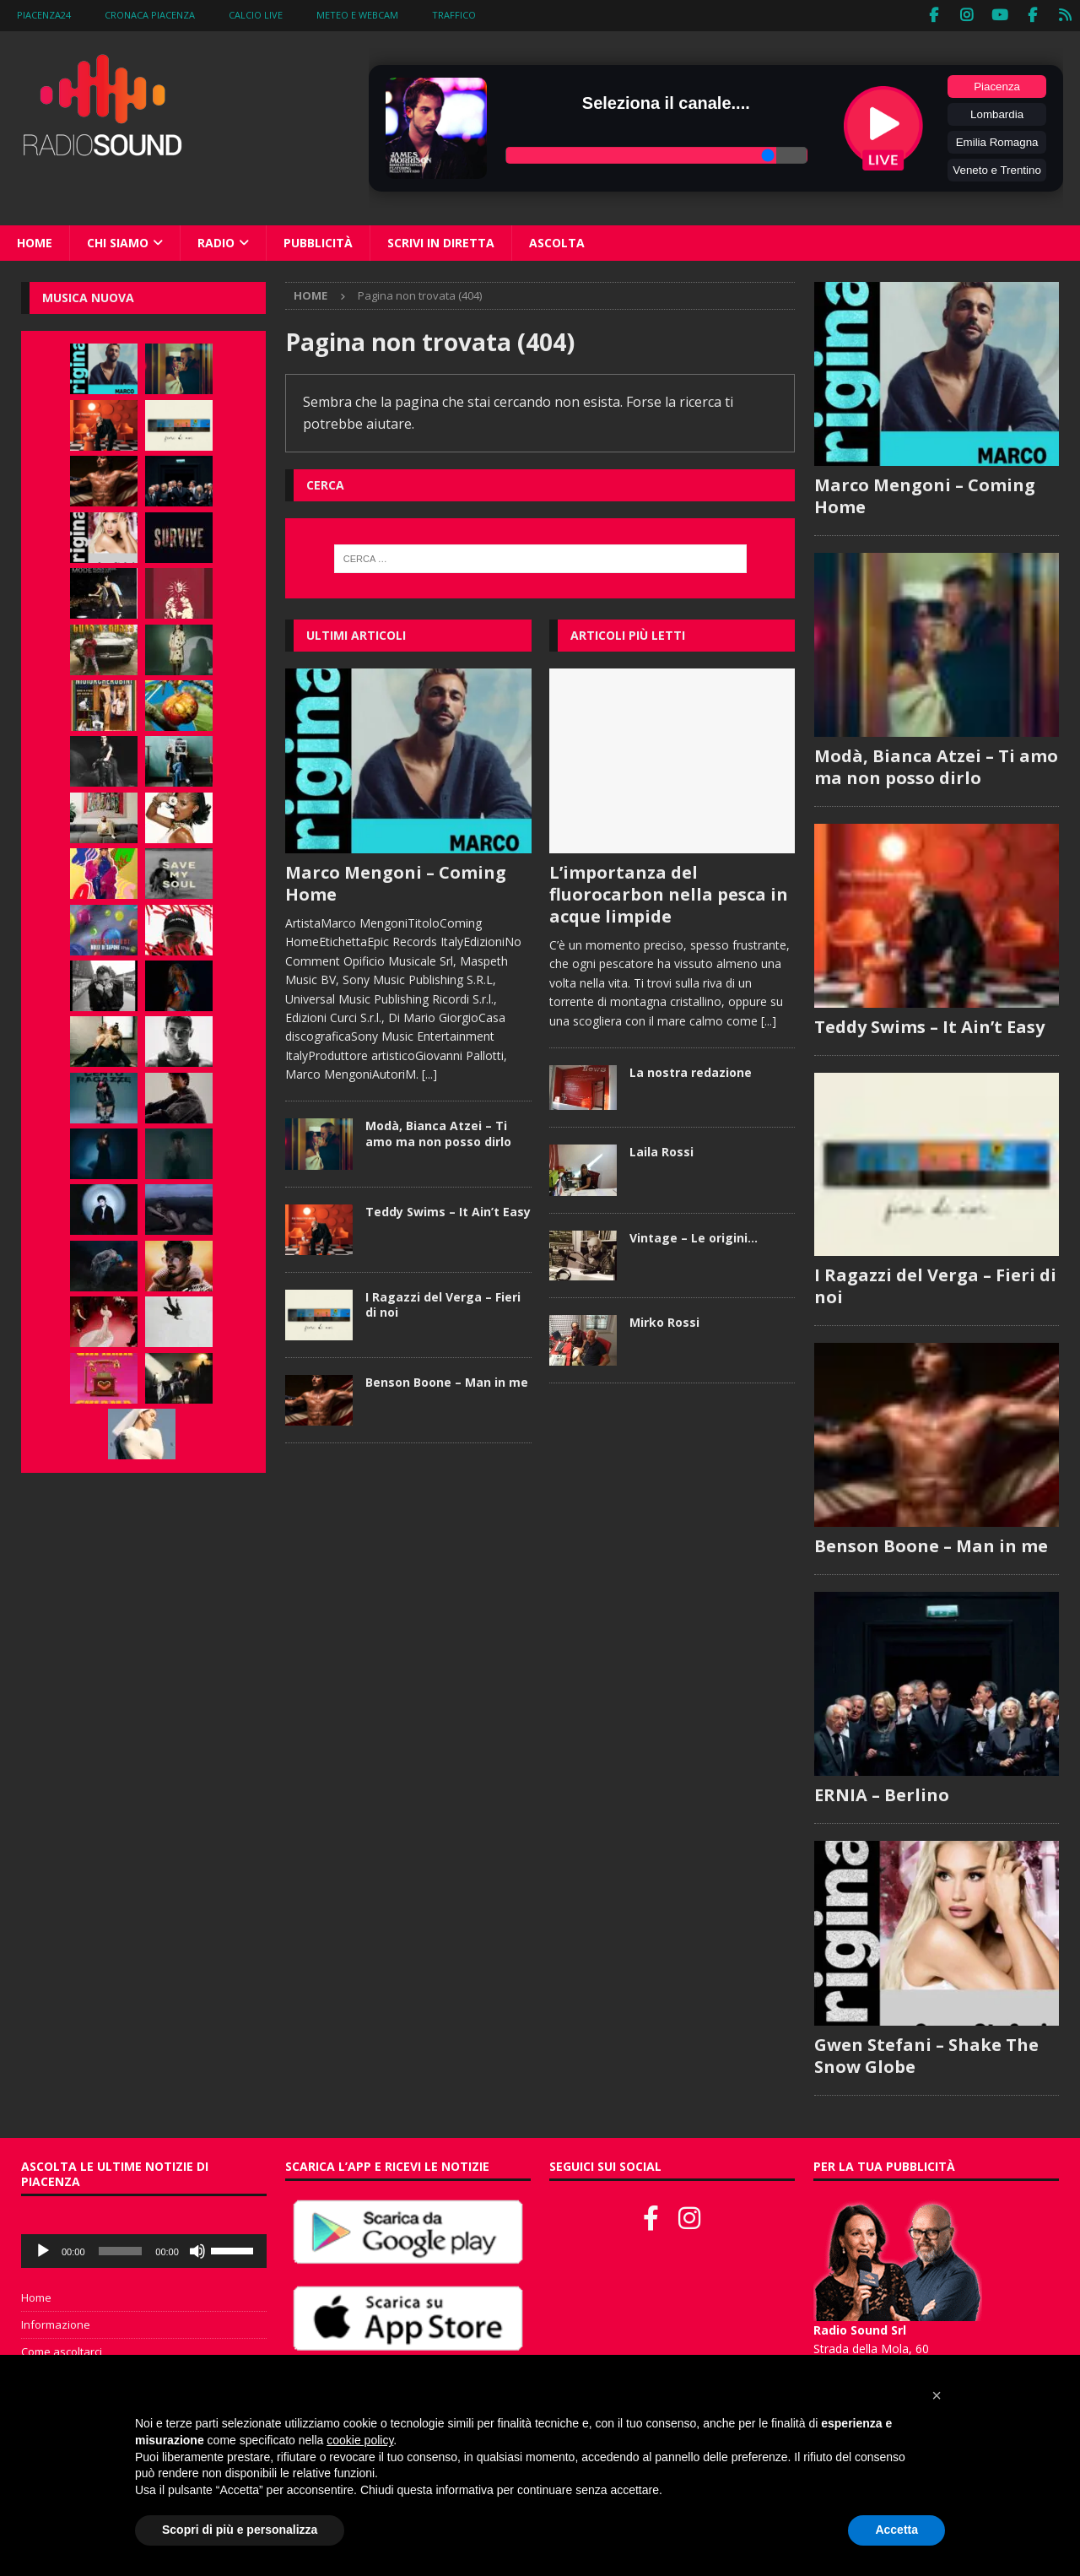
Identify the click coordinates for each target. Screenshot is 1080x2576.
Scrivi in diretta (440, 241)
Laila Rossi (661, 1151)
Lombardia (996, 112)
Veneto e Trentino (996, 168)
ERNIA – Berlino (881, 1795)
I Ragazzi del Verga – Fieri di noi (443, 1302)
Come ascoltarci (61, 2351)
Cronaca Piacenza (150, 14)
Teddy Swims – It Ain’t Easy (448, 1210)
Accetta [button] (896, 2529)
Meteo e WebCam (357, 14)
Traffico (454, 14)
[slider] (121, 2251)
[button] (936, 2395)
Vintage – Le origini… (693, 1236)
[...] (429, 1073)
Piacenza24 (44, 14)
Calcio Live (256, 14)
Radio (216, 241)
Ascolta (557, 241)
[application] (144, 2251)
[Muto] (197, 2251)
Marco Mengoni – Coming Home (395, 881)
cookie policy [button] (360, 2440)
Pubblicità (318, 241)
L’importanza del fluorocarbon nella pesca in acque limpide (668, 892)
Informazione (55, 2324)
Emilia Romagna (997, 140)
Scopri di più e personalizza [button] (239, 2529)
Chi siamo (117, 241)
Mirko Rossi (664, 1320)
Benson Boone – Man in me (446, 1380)
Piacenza (997, 84)
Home (34, 241)
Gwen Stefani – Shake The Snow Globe (926, 2055)
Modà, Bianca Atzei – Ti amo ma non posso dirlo (438, 1132)
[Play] (43, 2251)
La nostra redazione (690, 1071)
